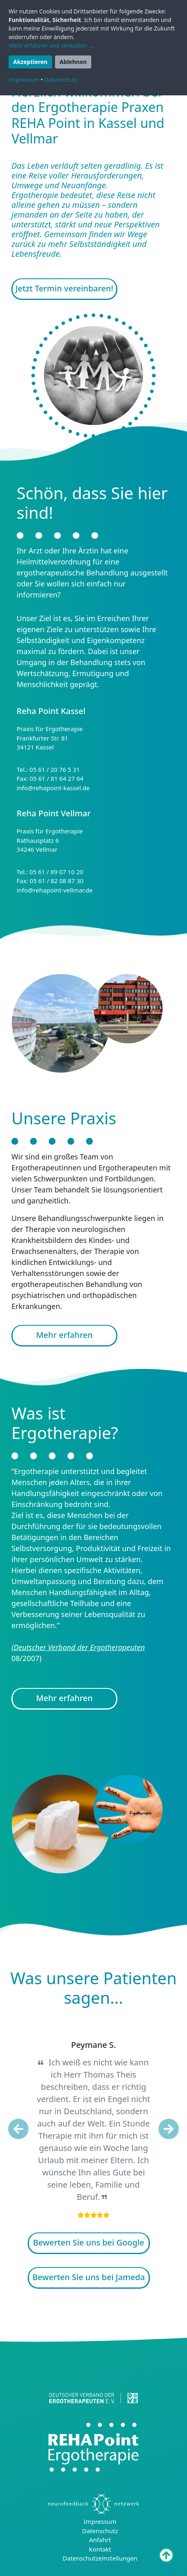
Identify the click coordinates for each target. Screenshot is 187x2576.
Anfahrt (100, 2540)
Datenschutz (100, 2531)
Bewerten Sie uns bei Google (88, 2242)
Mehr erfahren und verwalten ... (51, 45)
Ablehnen (73, 62)
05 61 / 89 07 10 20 (56, 872)
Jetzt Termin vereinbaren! (64, 288)
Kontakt (100, 2549)
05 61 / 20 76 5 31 (54, 769)
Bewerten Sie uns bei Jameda (88, 2277)
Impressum (100, 2521)
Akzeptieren (30, 62)
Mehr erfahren (64, 1334)
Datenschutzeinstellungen (100, 2558)
